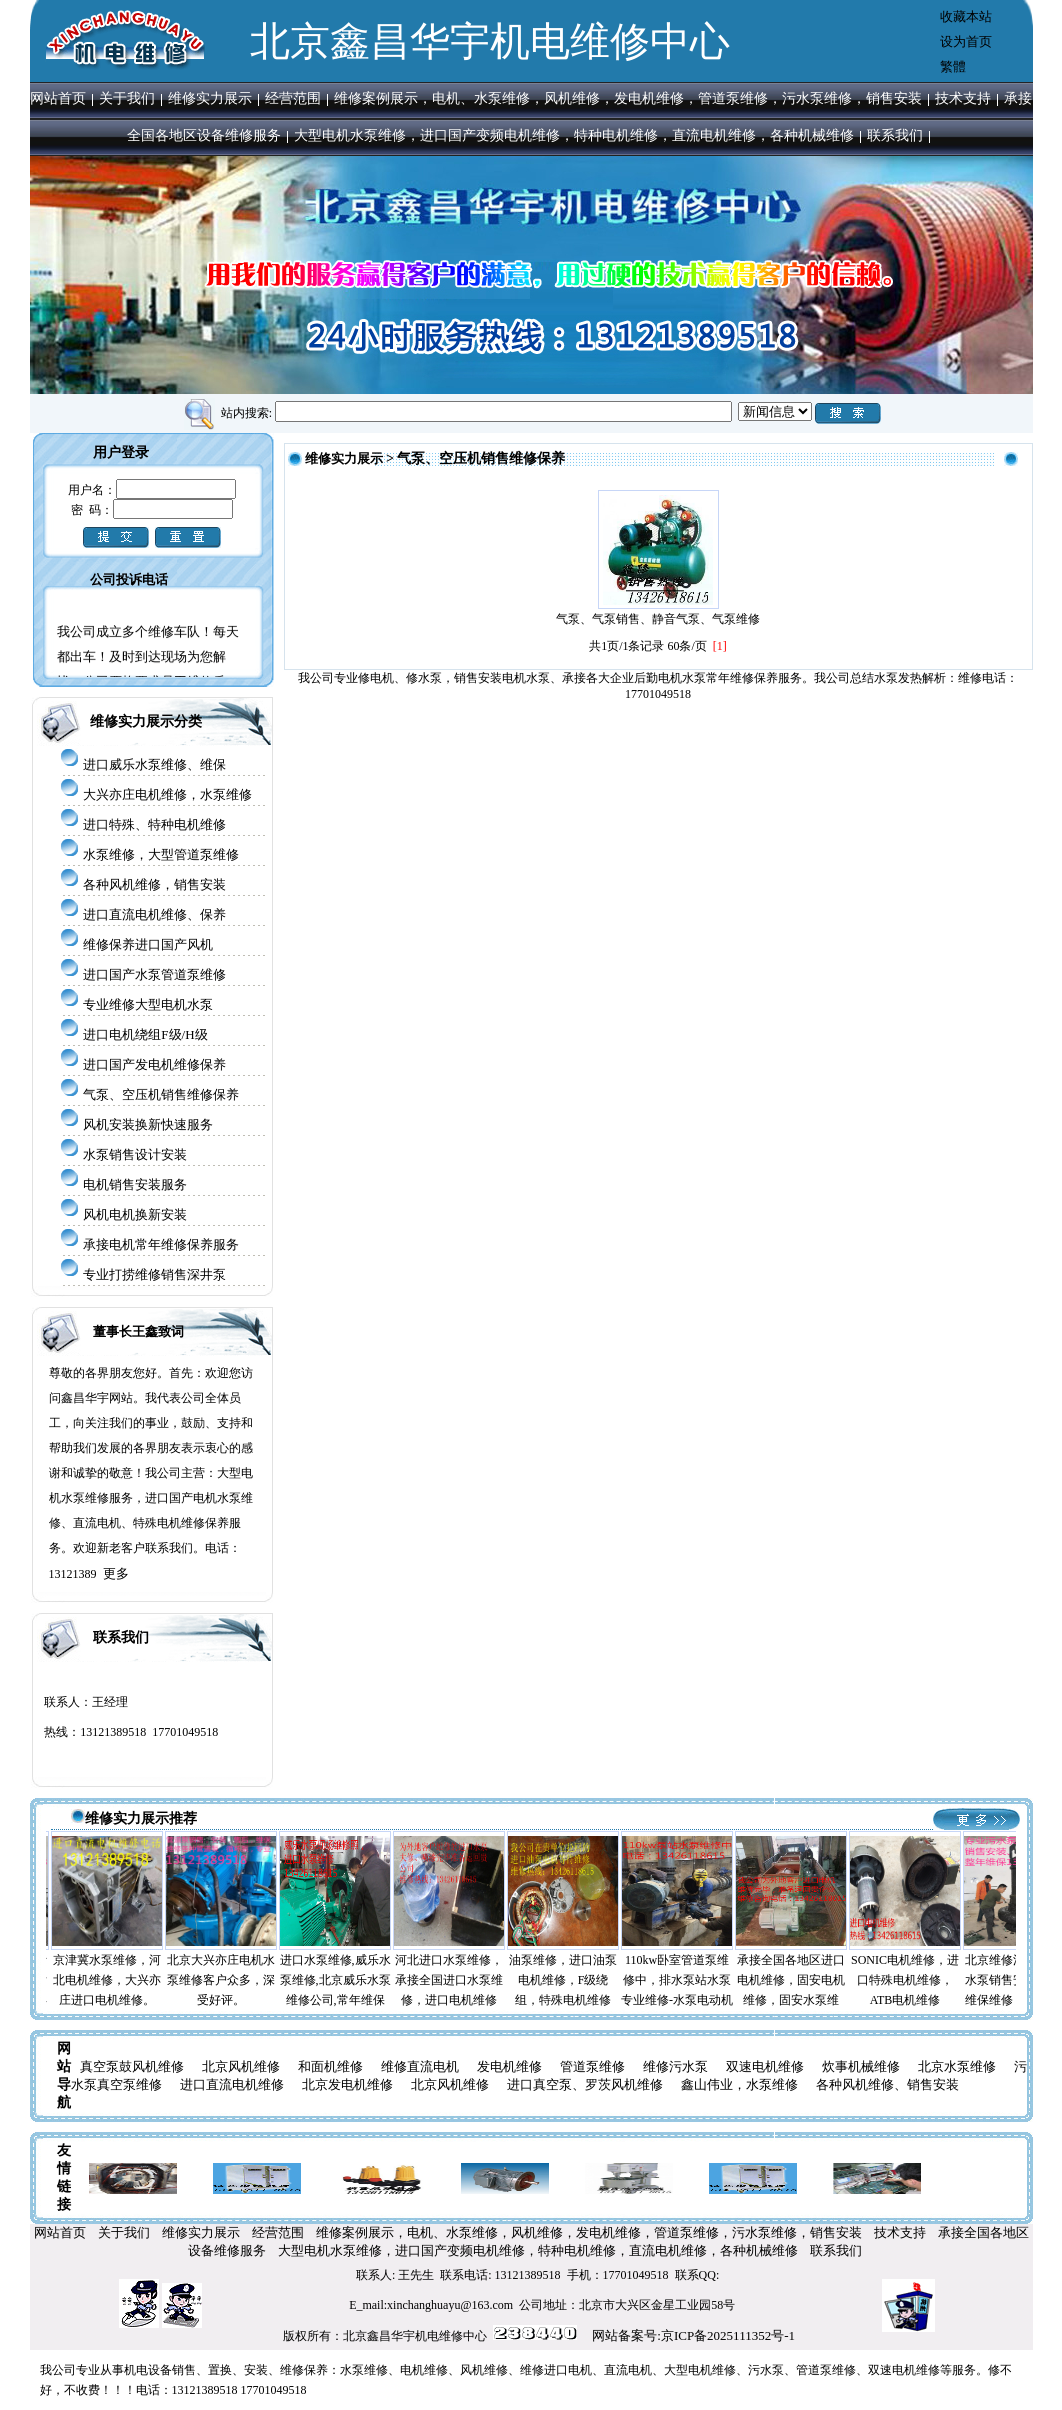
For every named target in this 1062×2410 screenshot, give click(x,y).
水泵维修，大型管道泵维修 (161, 854)
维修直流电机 (420, 2066)
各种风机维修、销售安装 (887, 2084)
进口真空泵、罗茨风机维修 (585, 2084)
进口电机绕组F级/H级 (145, 1034)
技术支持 (963, 98)
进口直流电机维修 (232, 2084)
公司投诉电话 (129, 579)
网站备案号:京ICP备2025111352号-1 (693, 2335)
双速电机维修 (765, 2066)
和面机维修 (330, 2066)
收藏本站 (966, 16)
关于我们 (127, 98)
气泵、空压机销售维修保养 (161, 1094)
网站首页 (58, 98)
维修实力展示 (210, 98)
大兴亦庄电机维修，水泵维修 (167, 794)
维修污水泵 (675, 2066)
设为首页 (966, 41)
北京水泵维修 (957, 2066)
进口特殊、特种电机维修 (154, 824)
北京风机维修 (241, 2066)
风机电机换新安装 (135, 1214)
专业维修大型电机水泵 (148, 1004)
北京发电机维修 (347, 2084)
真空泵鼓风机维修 (132, 2066)
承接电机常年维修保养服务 (161, 1244)
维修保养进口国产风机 (148, 944)
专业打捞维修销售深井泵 (154, 1274)
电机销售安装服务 (135, 1184)
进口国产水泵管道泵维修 (154, 974)
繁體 (953, 66)
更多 (116, 1573)
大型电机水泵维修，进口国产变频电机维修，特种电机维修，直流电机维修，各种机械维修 (574, 135)
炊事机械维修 (861, 2066)
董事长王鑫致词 (138, 1331)
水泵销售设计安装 (135, 1154)
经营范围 (293, 98)
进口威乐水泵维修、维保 (154, 764)
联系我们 (895, 135)
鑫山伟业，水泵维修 (739, 2084)
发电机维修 (509, 2066)
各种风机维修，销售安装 (154, 884)
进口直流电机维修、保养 (154, 914)
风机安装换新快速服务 (148, 1124)
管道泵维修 (592, 2066)
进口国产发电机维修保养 (154, 1064)
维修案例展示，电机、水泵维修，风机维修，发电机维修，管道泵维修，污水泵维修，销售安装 (628, 98)
